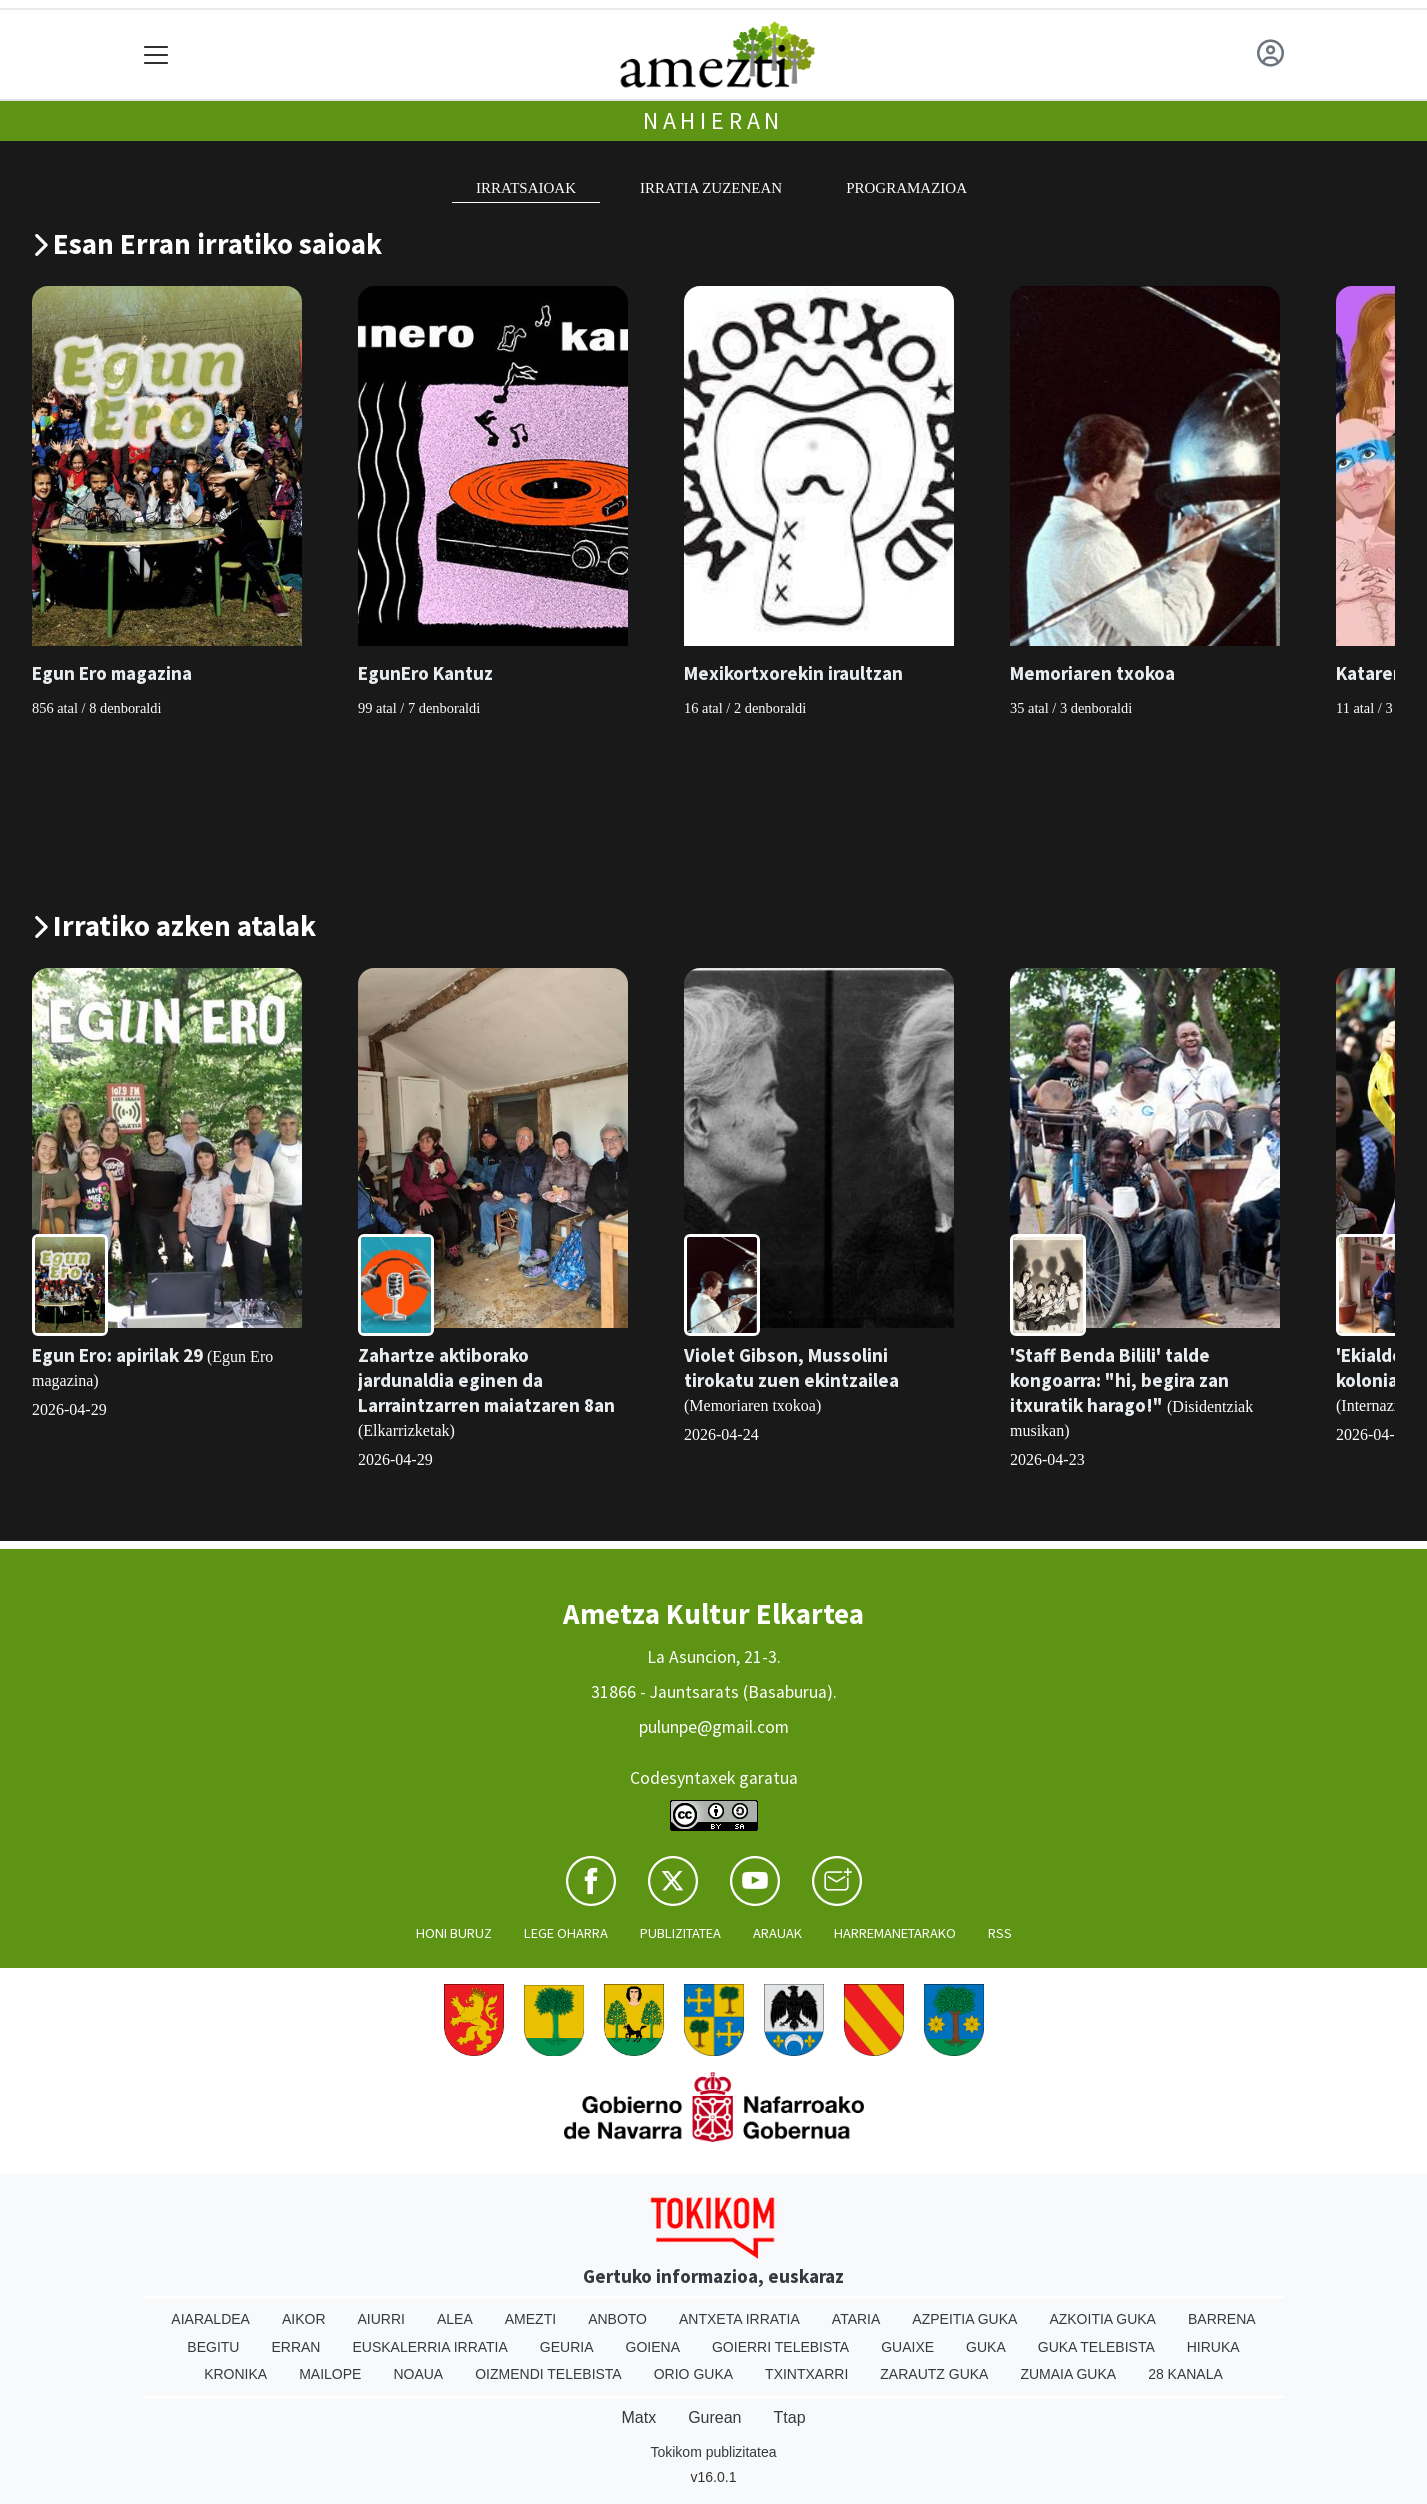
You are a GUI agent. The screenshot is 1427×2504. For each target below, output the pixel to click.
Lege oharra (566, 1933)
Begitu (213, 2347)
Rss (1000, 1933)
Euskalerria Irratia (429, 2347)
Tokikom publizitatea (713, 2452)
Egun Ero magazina (112, 673)
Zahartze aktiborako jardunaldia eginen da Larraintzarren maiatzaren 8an (486, 1380)
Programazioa (906, 188)
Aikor (304, 2319)
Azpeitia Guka (964, 2319)
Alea (455, 2319)
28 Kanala (1185, 2374)
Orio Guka (693, 2374)
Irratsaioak (526, 188)
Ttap (790, 2417)
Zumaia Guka (1068, 2374)
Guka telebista (1096, 2347)
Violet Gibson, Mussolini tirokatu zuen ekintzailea (791, 1367)
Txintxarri (806, 2374)
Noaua (418, 2374)
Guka (986, 2347)
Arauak (777, 1933)
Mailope (330, 2374)
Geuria (567, 2347)
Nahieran (713, 120)
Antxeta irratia (739, 2319)
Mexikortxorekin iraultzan (793, 673)
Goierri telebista (780, 2347)
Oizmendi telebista (548, 2374)
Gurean (714, 2417)
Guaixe (907, 2347)
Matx (638, 2417)
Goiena (653, 2347)
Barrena (1222, 2319)
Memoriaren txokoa (1092, 673)
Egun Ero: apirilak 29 (117, 1355)
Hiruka (1213, 2347)
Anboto (617, 2319)
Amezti (530, 2319)
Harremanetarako (895, 1933)
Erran (295, 2347)
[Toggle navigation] (156, 54)
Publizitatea (680, 1933)
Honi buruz (454, 1933)
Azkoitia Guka (1102, 2319)
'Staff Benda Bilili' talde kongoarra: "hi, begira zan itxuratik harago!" (1119, 1380)
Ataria (856, 2319)
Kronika (235, 2374)
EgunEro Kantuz (425, 673)
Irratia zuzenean (711, 188)
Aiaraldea (210, 2319)
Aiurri (381, 2319)
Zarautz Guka (934, 2374)
